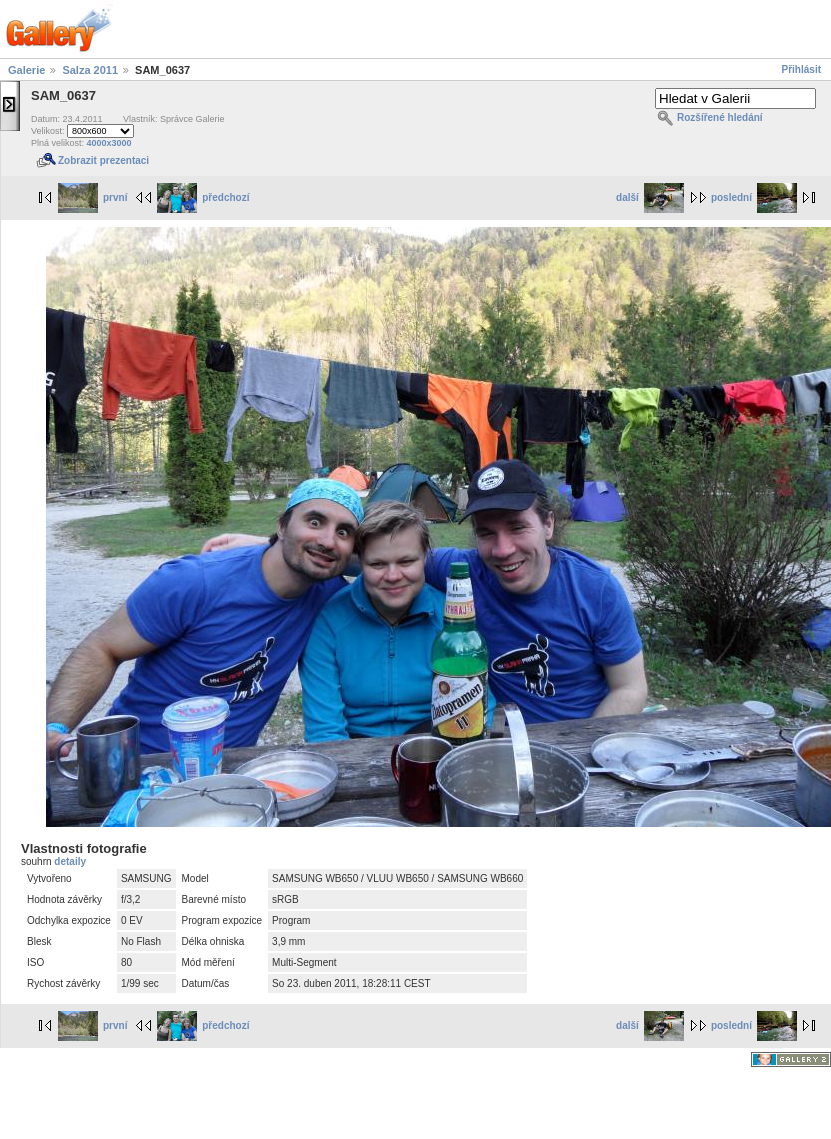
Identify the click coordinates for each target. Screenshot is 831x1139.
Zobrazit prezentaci (103, 160)
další (650, 197)
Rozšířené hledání (720, 117)
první (92, 197)
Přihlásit (801, 69)
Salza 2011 (90, 70)
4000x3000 (109, 143)
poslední (754, 197)
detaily (70, 861)
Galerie (26, 70)
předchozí (203, 197)
